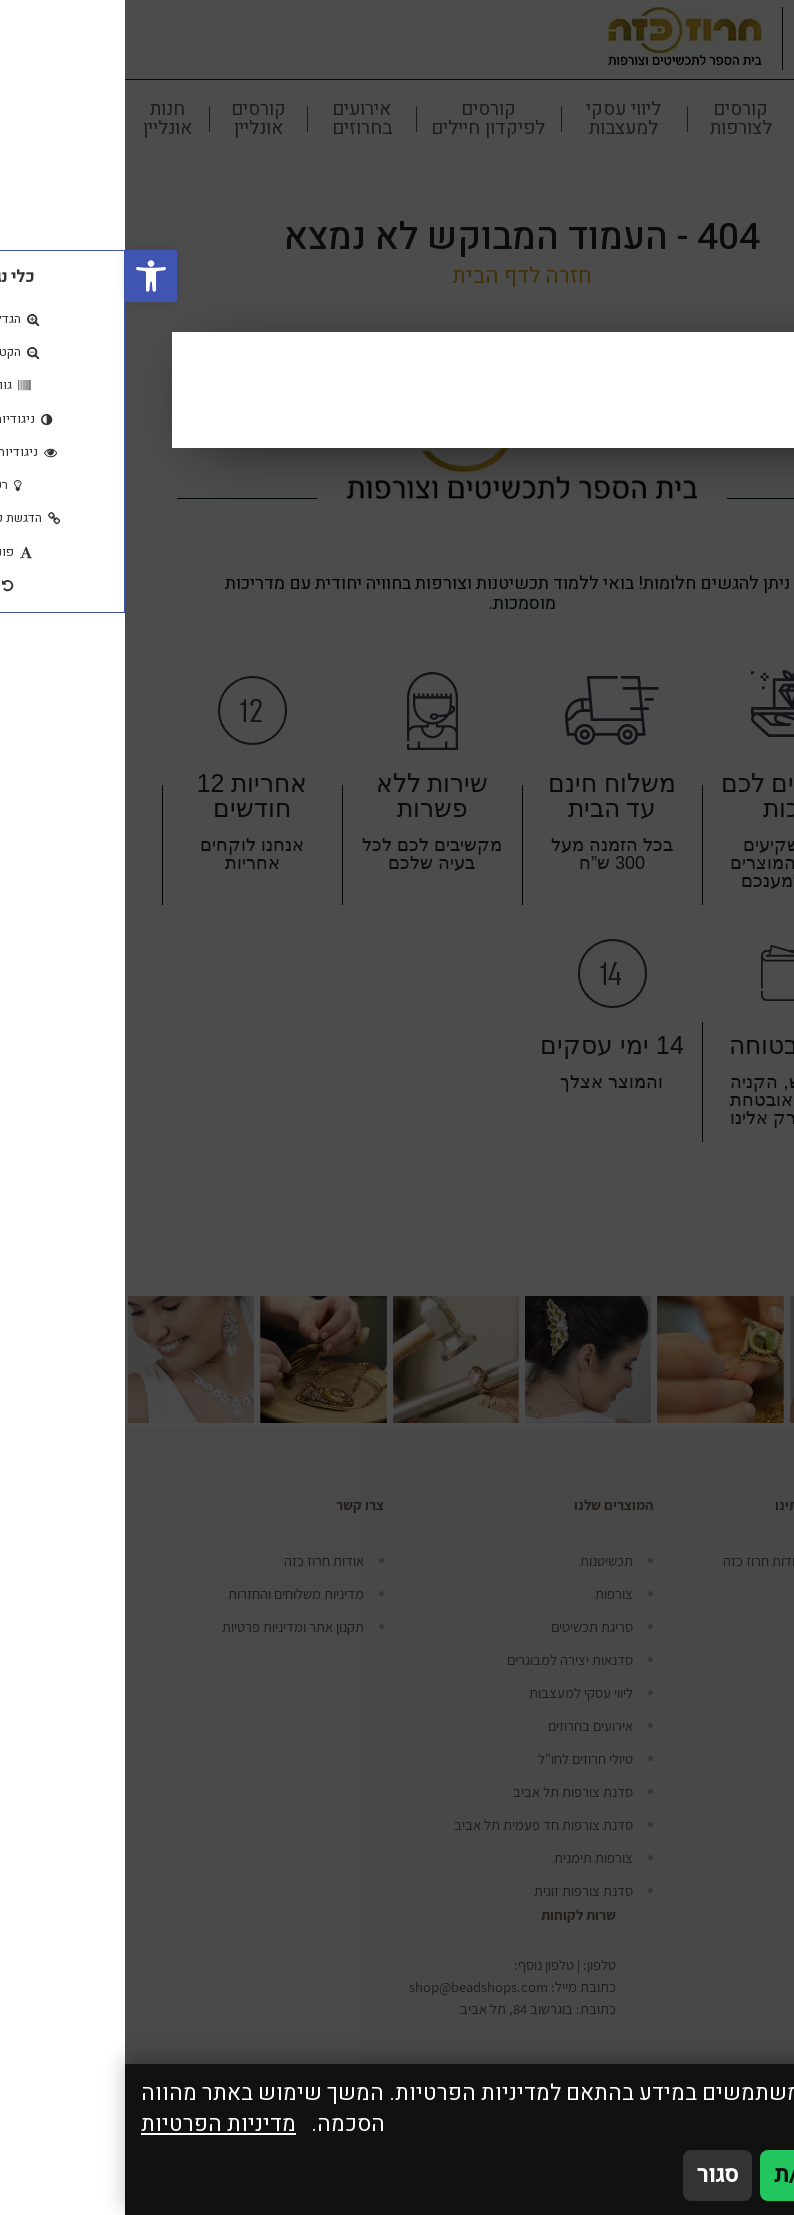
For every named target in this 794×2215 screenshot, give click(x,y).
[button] (26, 276)
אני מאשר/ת (706, 2175)
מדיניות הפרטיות (93, 2124)
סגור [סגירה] (592, 2175)
